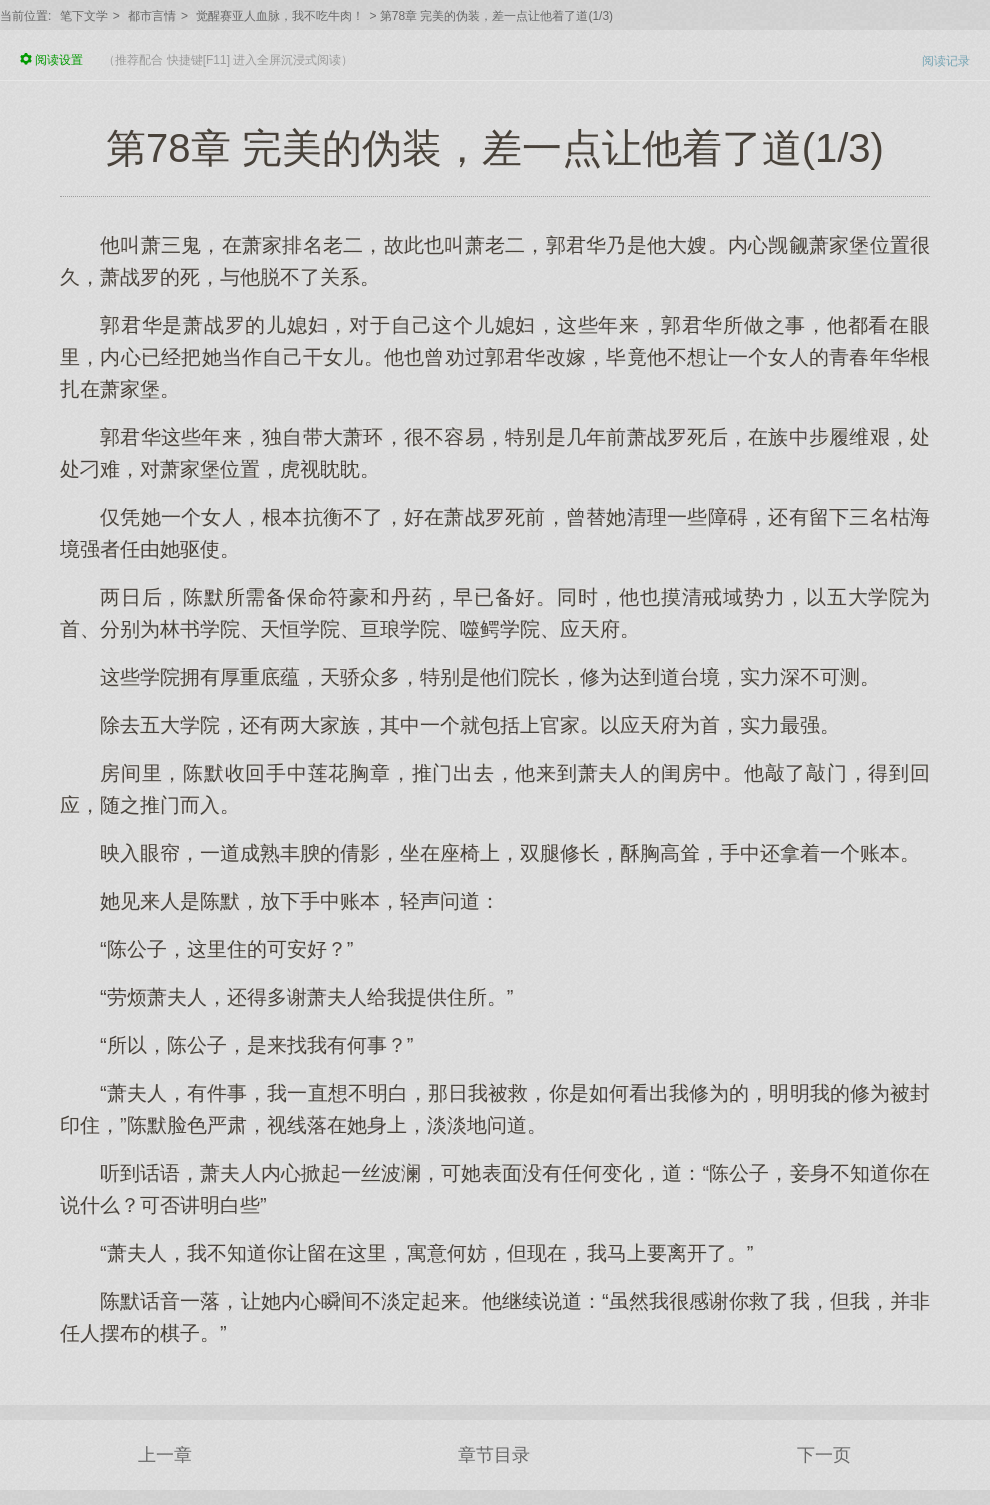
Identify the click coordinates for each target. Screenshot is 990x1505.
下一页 (824, 1455)
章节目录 (494, 1455)
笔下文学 (84, 16)
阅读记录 (946, 61)
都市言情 (152, 16)
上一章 (165, 1455)
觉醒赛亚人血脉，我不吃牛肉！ (280, 16)
